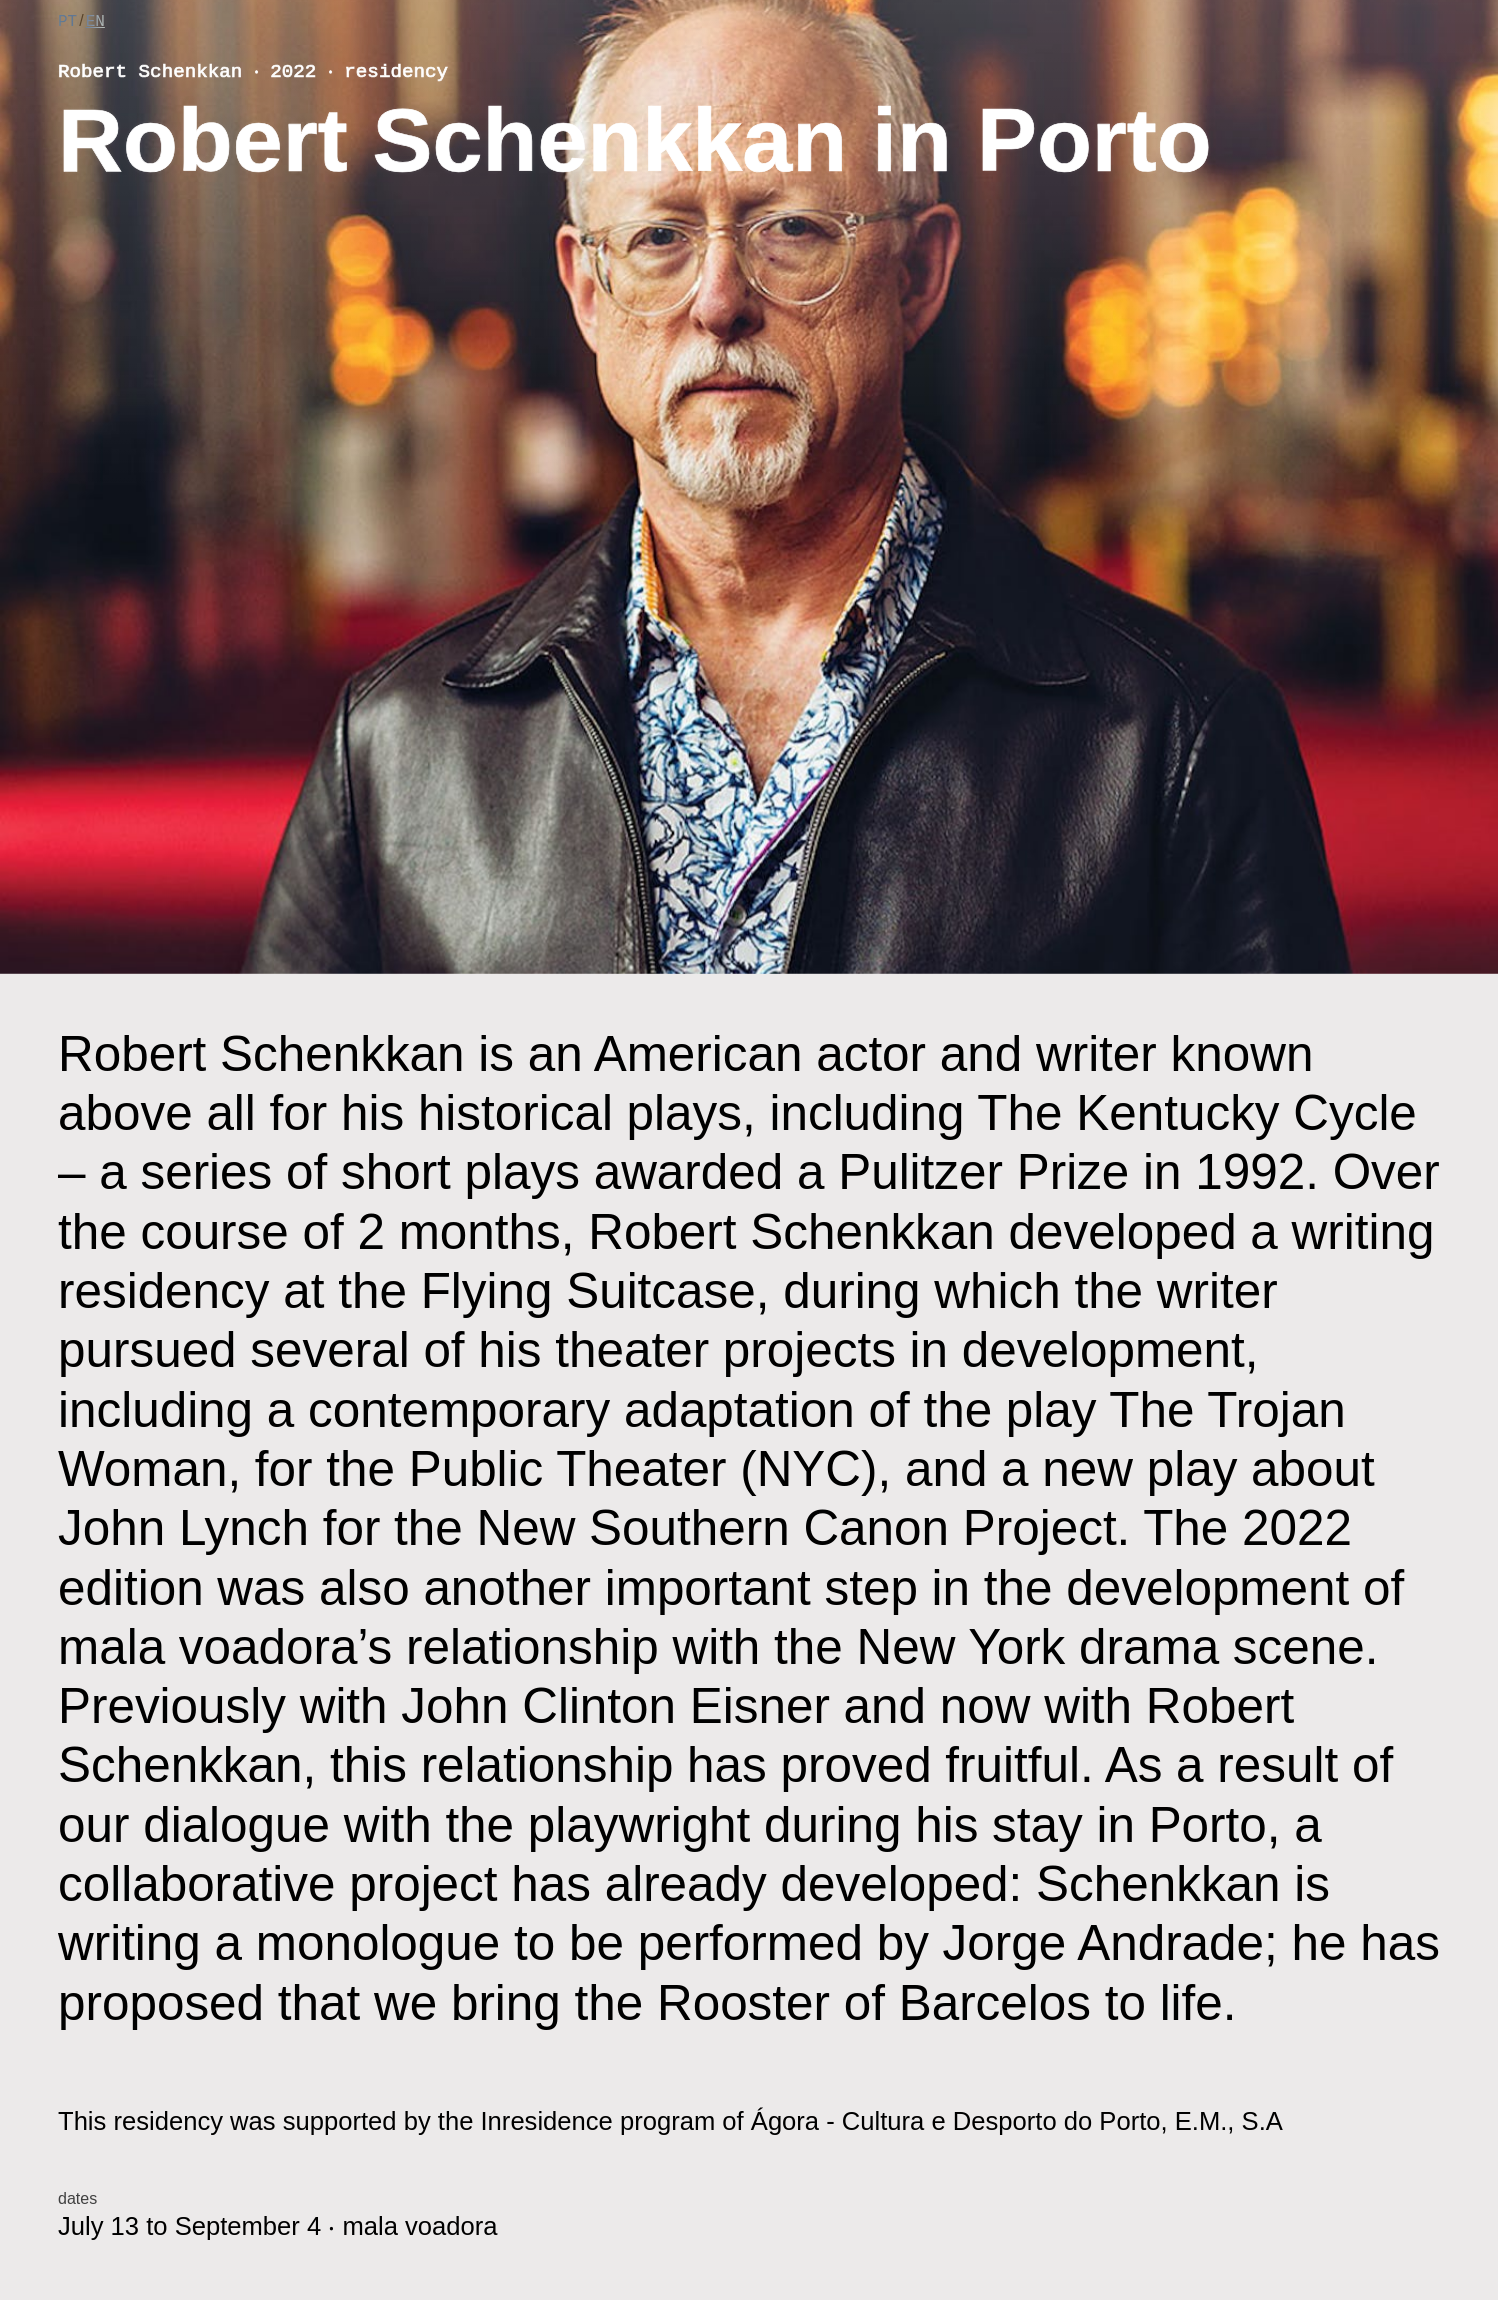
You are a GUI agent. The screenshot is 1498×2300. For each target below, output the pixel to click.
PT (67, 22)
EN (95, 22)
